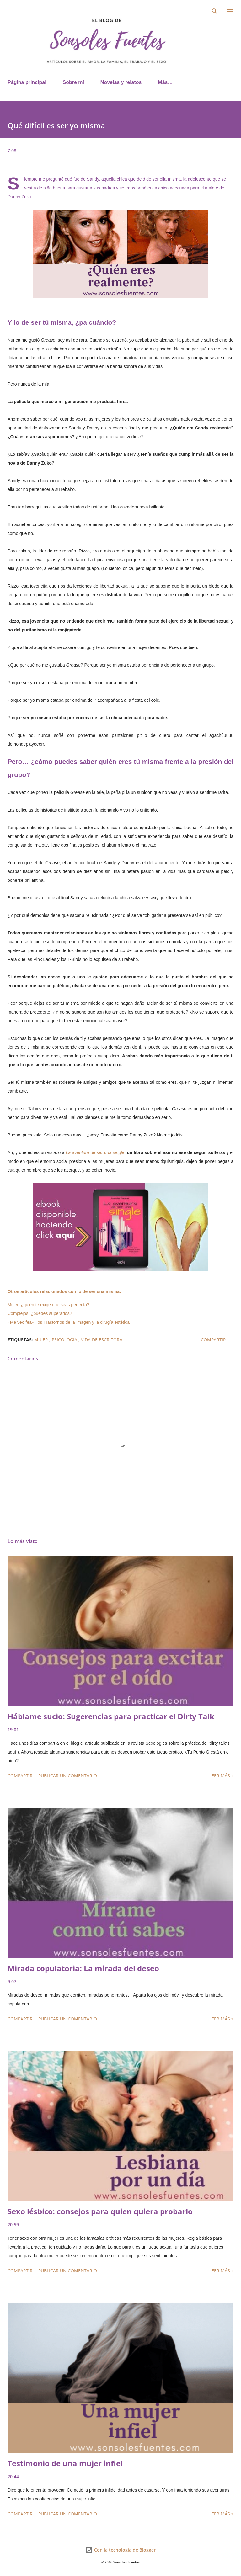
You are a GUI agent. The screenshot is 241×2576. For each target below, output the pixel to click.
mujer (41, 1340)
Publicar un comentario (67, 1776)
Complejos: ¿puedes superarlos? (40, 1313)
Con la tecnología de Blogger (120, 2550)
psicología (65, 1340)
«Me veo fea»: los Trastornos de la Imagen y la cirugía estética (69, 1322)
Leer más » (221, 1776)
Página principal (27, 82)
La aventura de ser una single (95, 1152)
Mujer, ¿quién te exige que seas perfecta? (48, 1304)
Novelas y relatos (121, 82)
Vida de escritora (101, 1340)
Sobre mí (73, 82)
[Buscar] (214, 11)
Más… (165, 82)
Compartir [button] (213, 1340)
